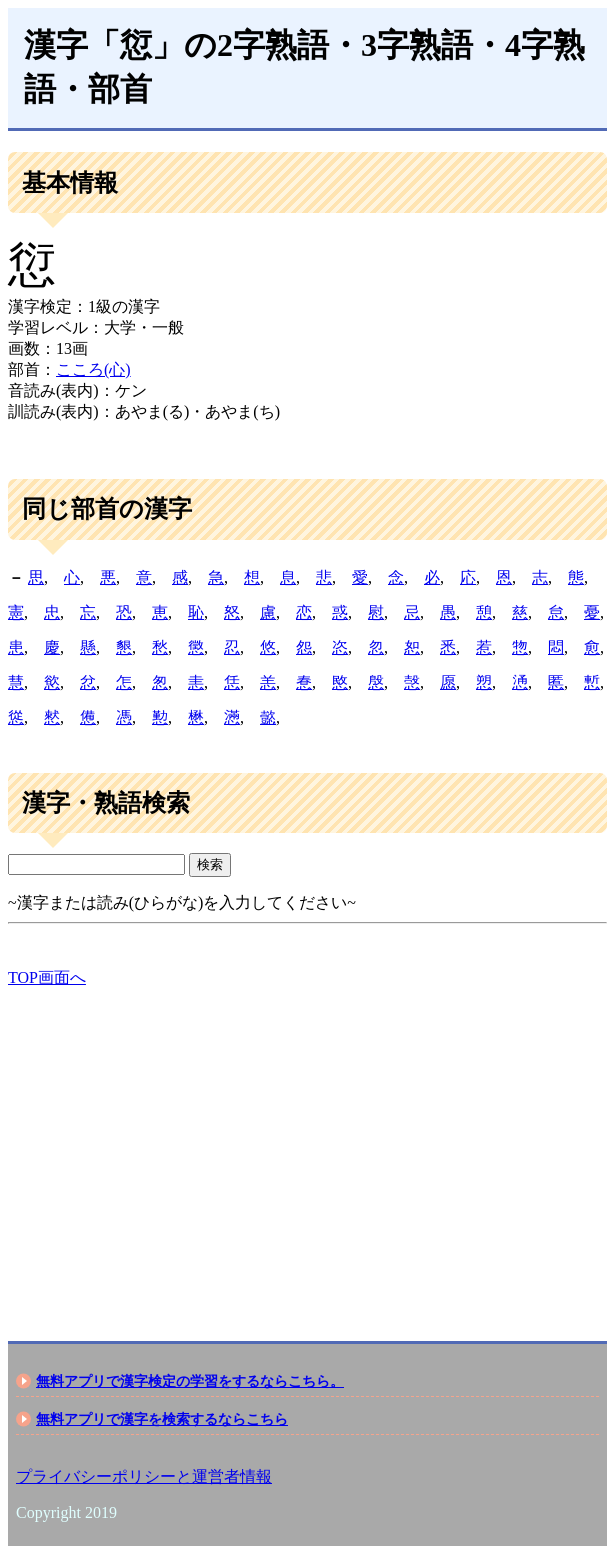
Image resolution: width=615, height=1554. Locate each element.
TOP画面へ (47, 977)
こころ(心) (93, 369)
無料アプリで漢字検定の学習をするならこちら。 (190, 1381)
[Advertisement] (307, 1147)
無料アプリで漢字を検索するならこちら (162, 1419)
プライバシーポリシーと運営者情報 (144, 1476)
